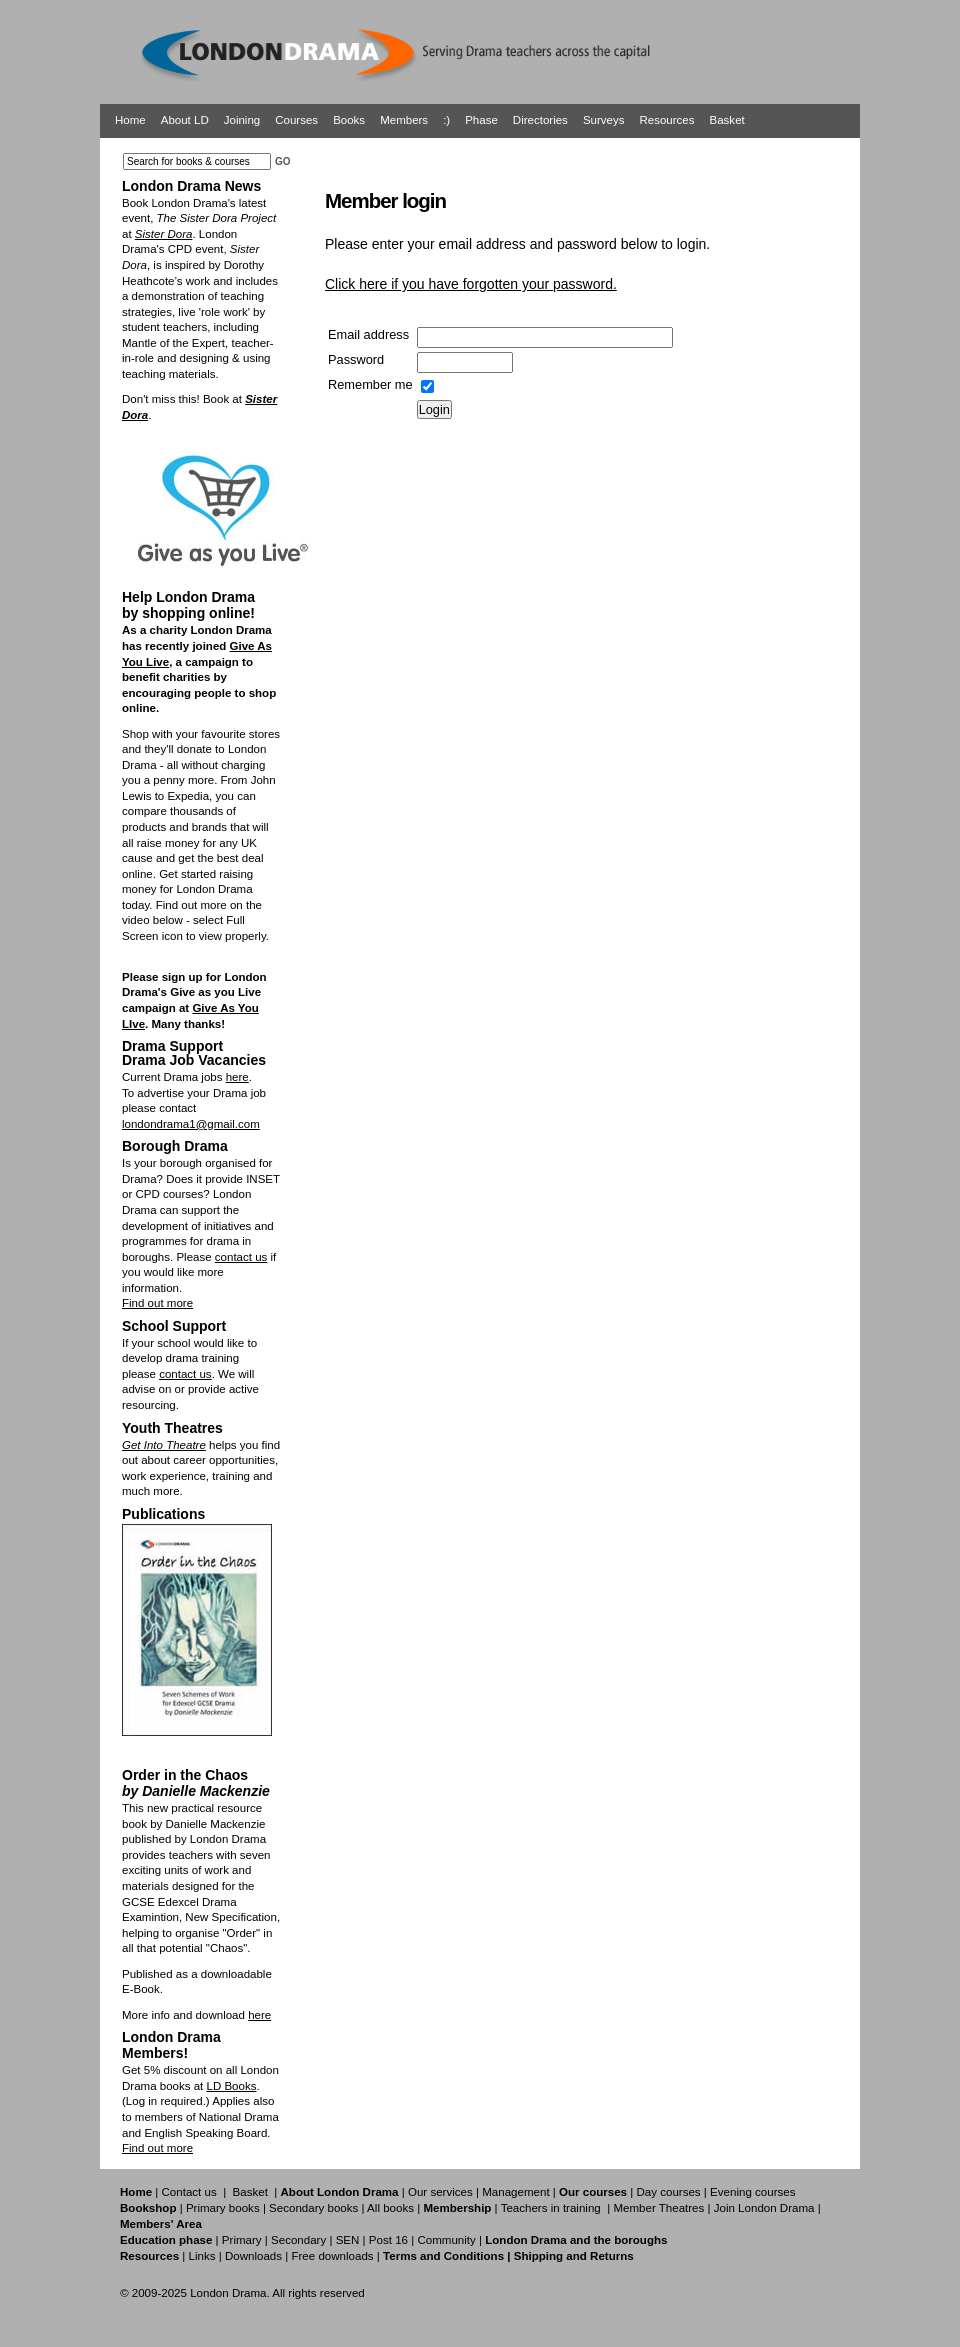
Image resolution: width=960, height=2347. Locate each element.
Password (356, 359)
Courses (296, 120)
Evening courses (752, 2192)
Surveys (604, 120)
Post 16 (388, 2240)
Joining (242, 120)
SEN (348, 2240)
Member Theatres (658, 2208)
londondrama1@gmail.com (191, 1124)
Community (446, 2240)
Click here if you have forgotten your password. (471, 284)
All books (390, 2208)
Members (404, 120)
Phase (481, 120)
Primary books (223, 2208)
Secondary (298, 2240)
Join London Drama (764, 2208)
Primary (242, 2240)
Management (515, 2192)
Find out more (157, 1303)
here (237, 1077)
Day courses (668, 2192)
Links (201, 2256)
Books (349, 120)
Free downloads (332, 2256)
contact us (241, 1257)
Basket (727, 120)
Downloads (253, 2256)
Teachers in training (551, 2208)
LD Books (231, 2086)
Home (130, 120)
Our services (440, 2192)
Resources (666, 120)
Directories (540, 120)
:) (446, 120)
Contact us (189, 2192)
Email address (368, 334)
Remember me (370, 384)
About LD (185, 120)
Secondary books (313, 2208)
